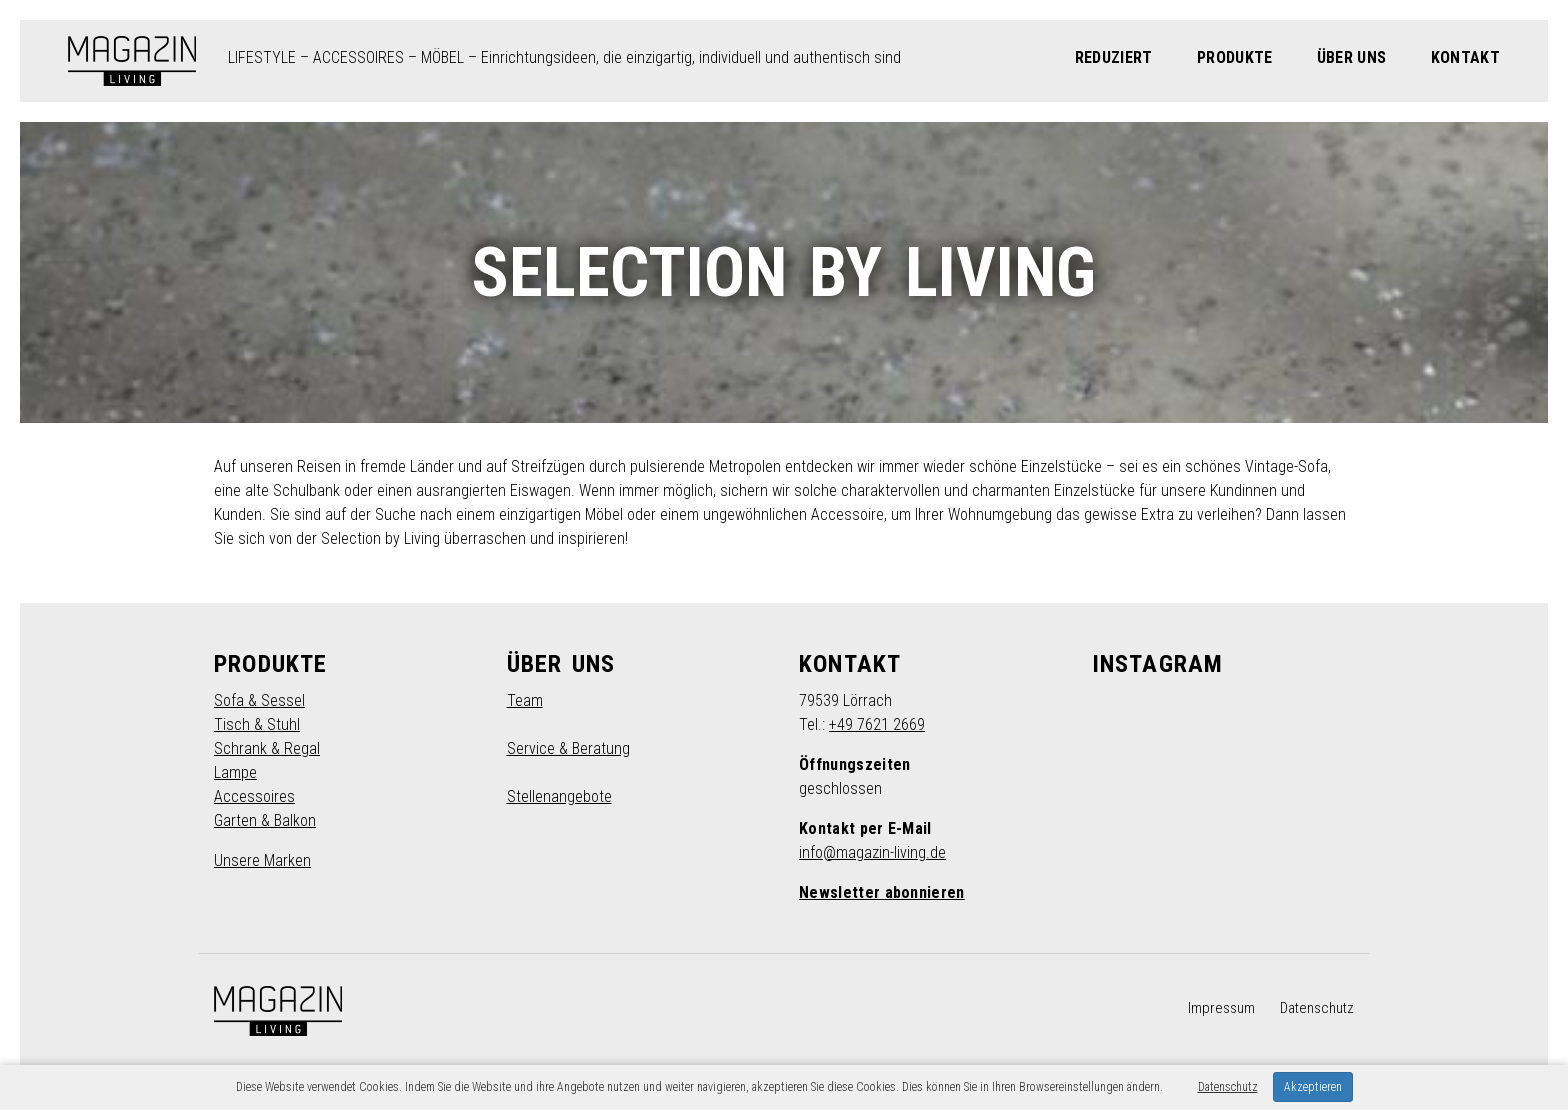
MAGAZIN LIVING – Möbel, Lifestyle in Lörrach (132, 61)
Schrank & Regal (267, 748)
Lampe (235, 772)
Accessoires (254, 796)
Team (525, 700)
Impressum (1221, 1008)
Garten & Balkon (265, 820)
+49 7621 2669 (877, 724)
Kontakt (1465, 57)
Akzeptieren (1313, 1087)
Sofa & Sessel (259, 700)
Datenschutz (1317, 1008)
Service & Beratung (568, 748)
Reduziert (1114, 57)
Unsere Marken (262, 860)
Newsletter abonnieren (882, 892)
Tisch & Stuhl (257, 724)
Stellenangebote (559, 796)
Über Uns (1352, 57)
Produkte (1235, 57)
